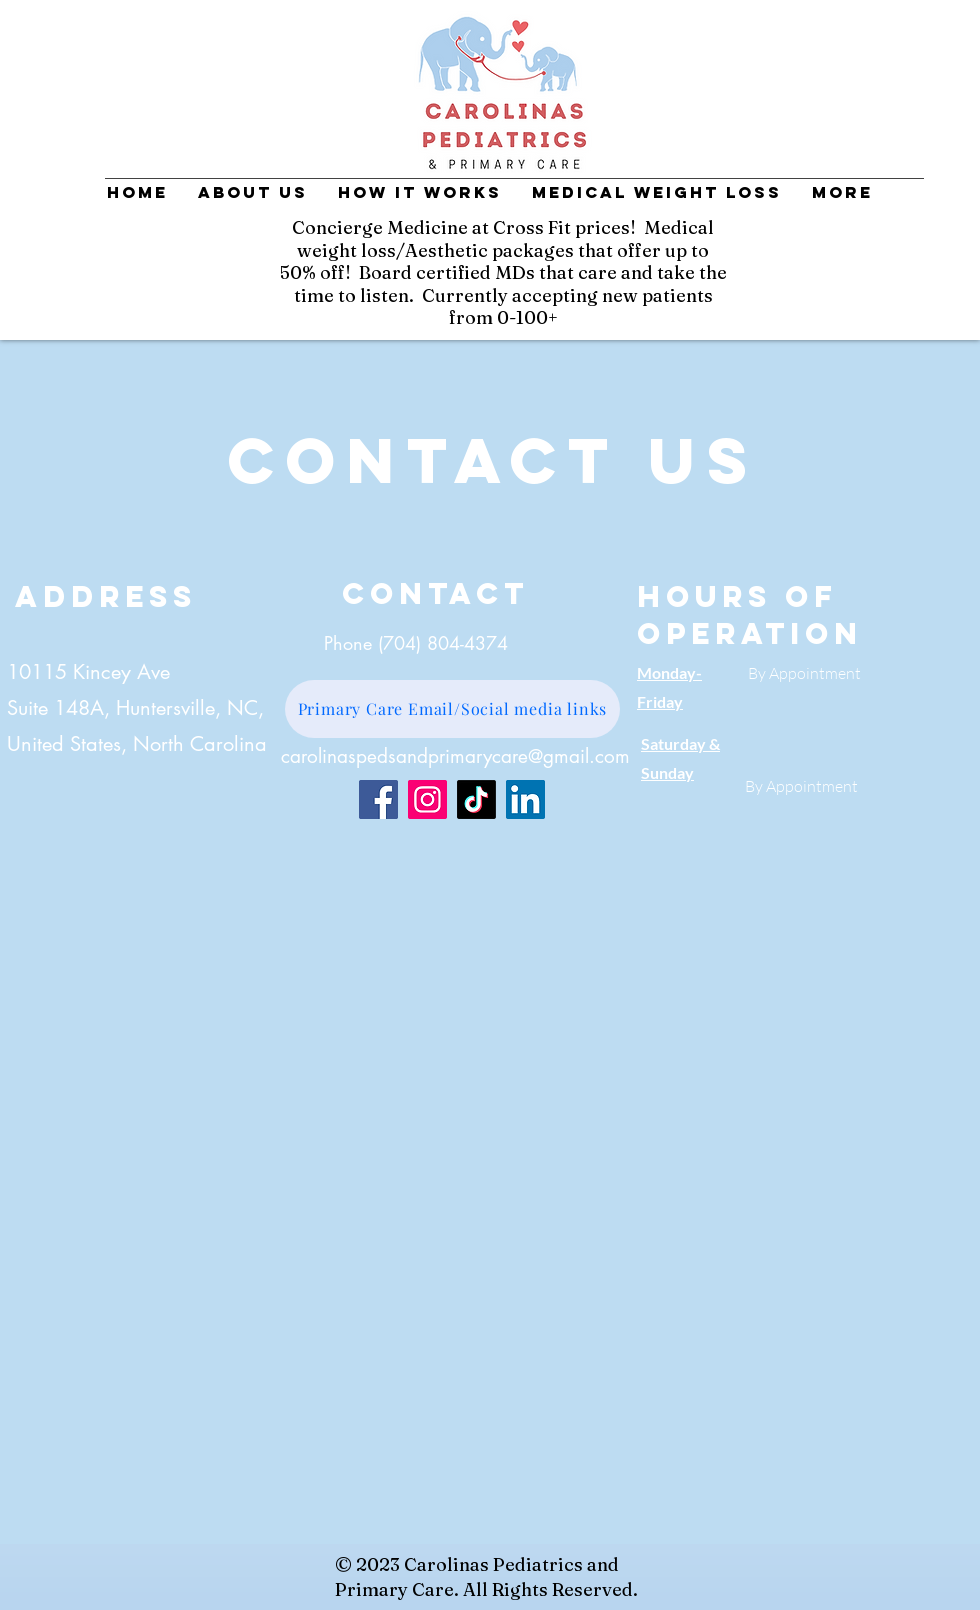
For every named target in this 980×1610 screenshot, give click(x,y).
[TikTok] (476, 799)
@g (541, 756)
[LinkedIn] (525, 799)
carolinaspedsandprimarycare (404, 756)
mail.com (592, 756)
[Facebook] (378, 799)
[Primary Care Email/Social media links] (452, 709)
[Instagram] (427, 799)
